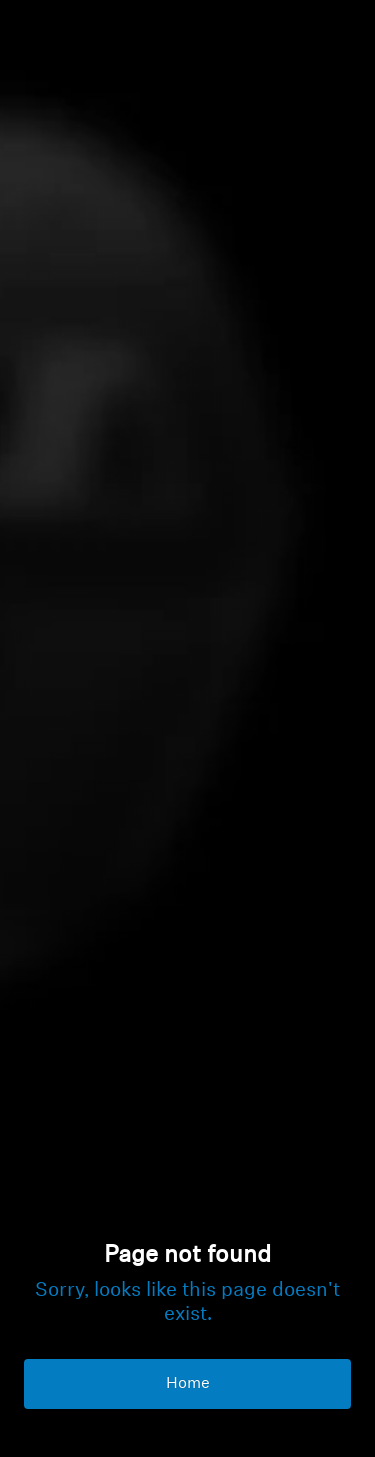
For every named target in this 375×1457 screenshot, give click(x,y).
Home (188, 1384)
